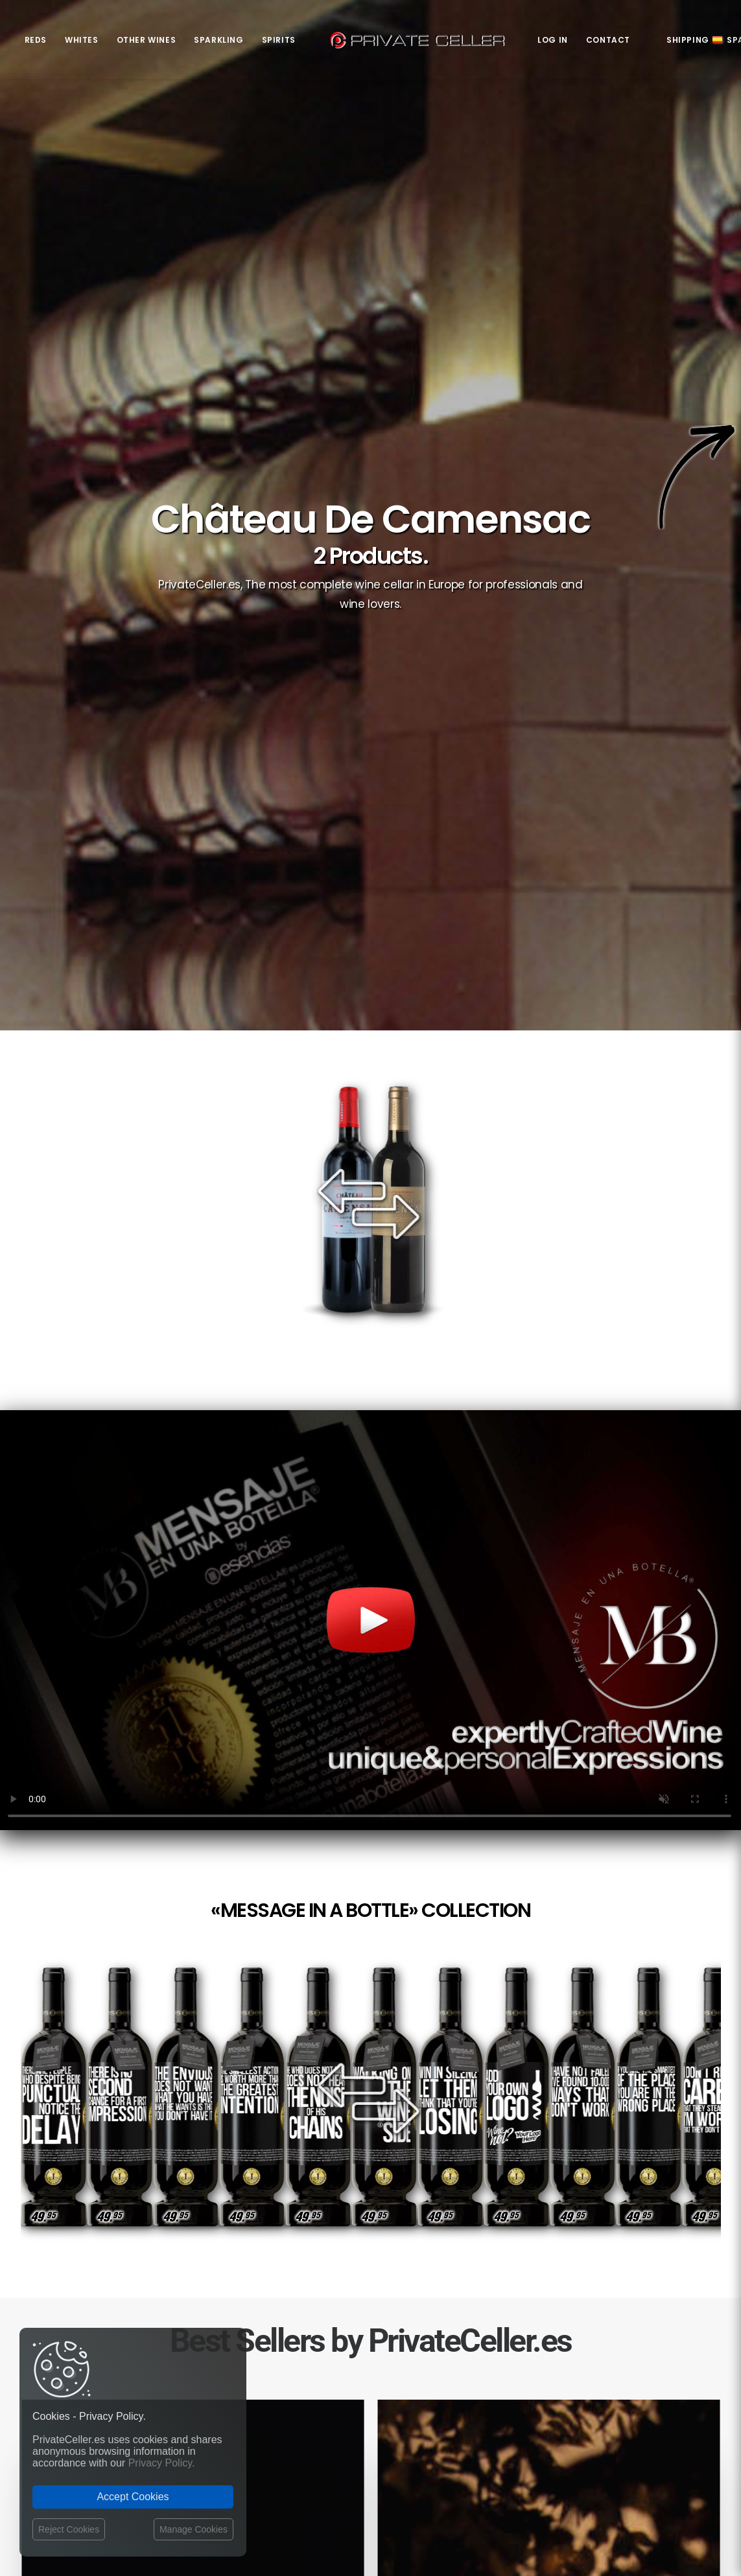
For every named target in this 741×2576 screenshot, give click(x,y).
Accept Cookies (133, 2496)
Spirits (279, 39)
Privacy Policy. (161, 2462)
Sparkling (218, 39)
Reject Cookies (68, 2529)
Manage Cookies (193, 2529)
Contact (608, 39)
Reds (36, 39)
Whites (82, 39)
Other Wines (146, 39)
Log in (552, 39)
